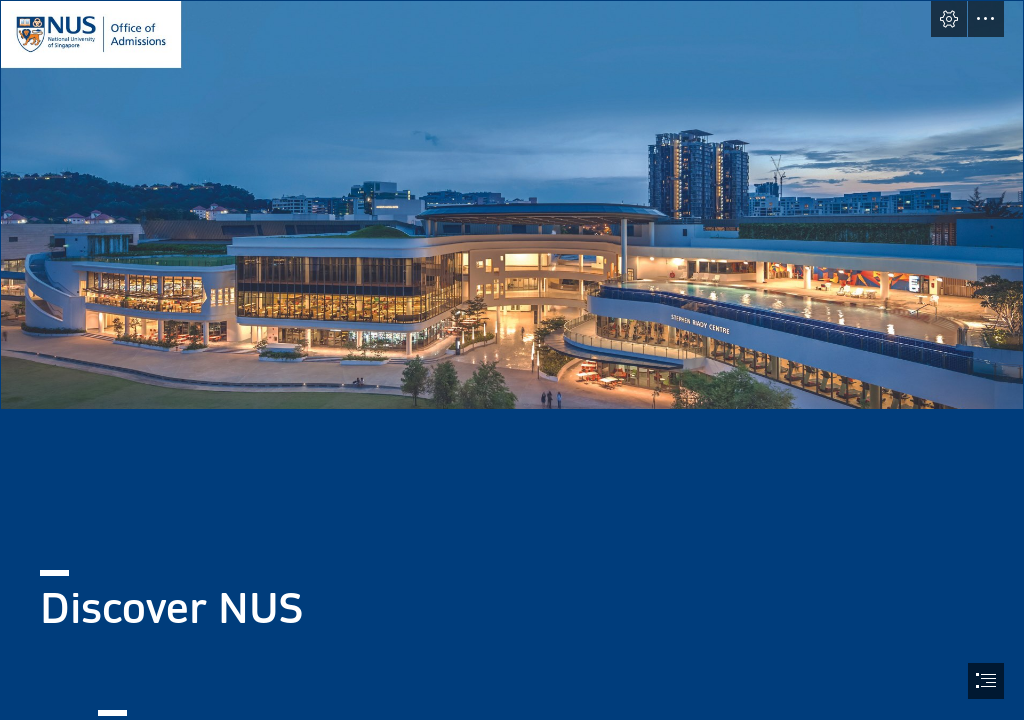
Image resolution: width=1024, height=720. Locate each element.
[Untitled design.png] (512, 205)
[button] (949, 19)
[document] (512, 360)
